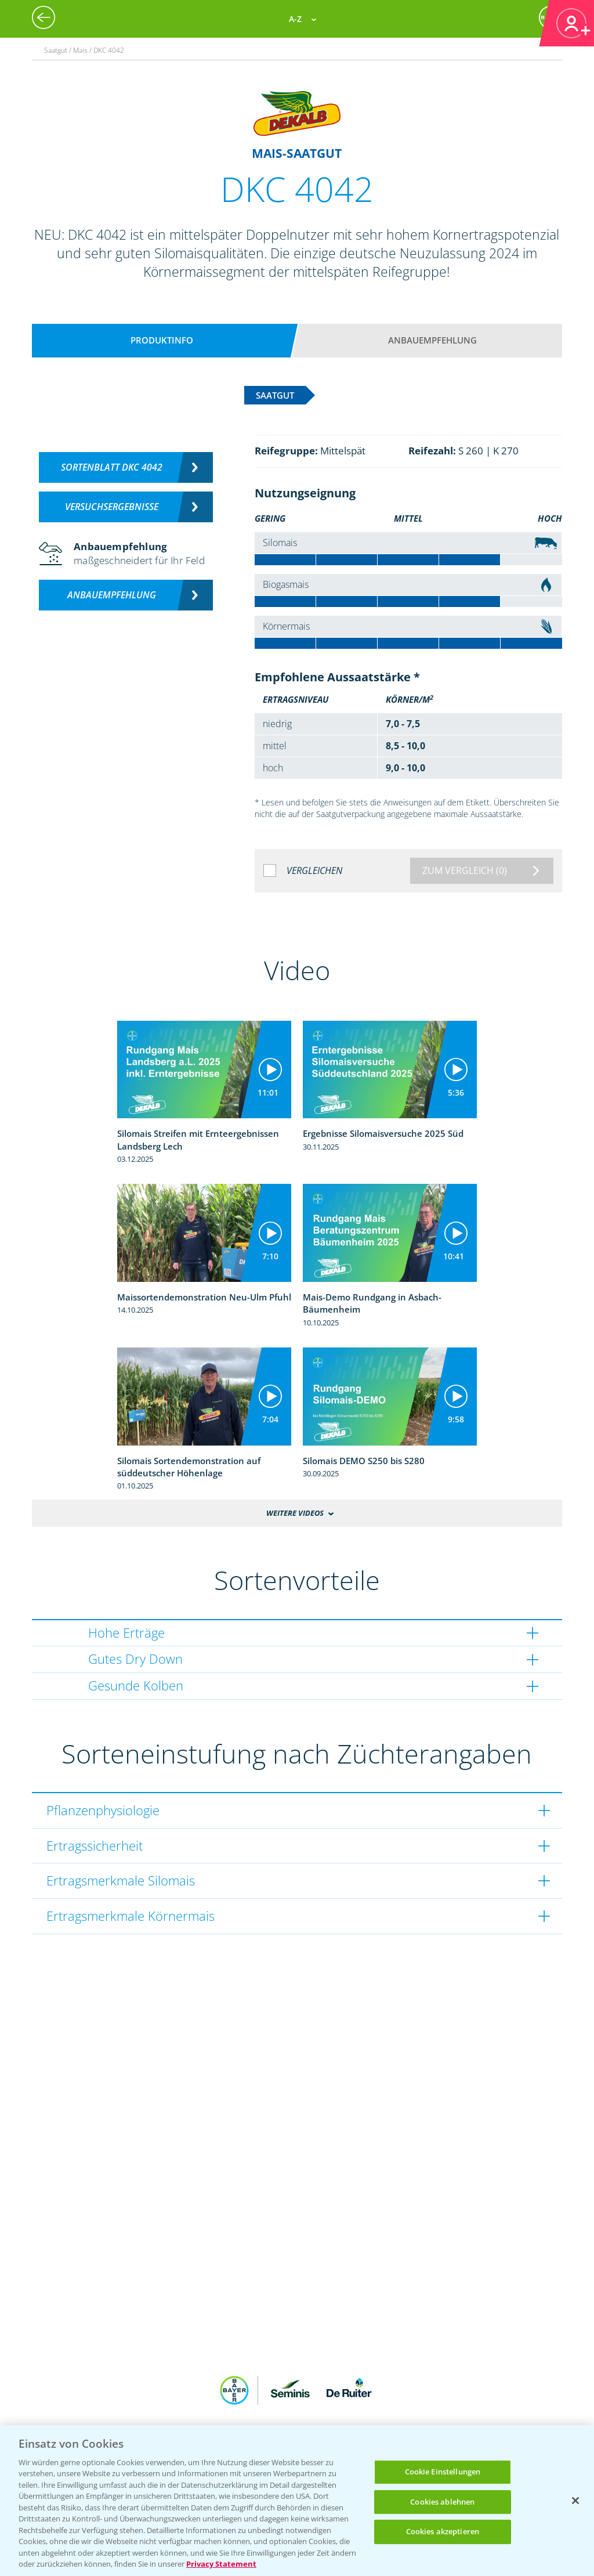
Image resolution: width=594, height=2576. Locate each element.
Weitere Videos (295, 1513)
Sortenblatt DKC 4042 (111, 467)
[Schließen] (575, 2500)
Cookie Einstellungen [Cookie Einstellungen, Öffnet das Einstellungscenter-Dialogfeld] (443, 2471)
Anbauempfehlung (432, 340)
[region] (297, 2500)
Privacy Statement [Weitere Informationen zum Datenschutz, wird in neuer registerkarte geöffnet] (221, 2564)
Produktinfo (162, 340)
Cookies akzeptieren (442, 2531)
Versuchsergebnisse (111, 506)
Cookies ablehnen (442, 2501)
